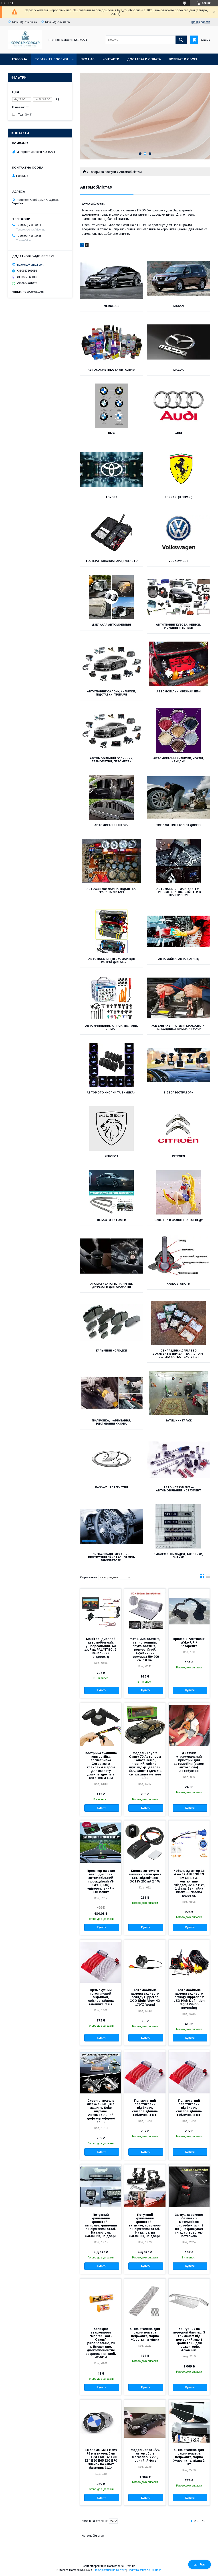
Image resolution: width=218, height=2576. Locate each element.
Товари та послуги (51, 59)
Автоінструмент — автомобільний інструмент (178, 1489)
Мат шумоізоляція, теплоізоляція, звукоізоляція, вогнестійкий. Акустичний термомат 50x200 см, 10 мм (145, 1649)
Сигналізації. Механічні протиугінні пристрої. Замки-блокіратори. (111, 1557)
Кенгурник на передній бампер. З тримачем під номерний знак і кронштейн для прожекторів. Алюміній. (189, 2339)
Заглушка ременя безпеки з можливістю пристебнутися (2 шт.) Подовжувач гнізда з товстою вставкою (189, 2225)
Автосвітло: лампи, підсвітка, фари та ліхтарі (112, 890)
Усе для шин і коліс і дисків (178, 825)
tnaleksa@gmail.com (30, 264)
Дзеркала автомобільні (111, 624)
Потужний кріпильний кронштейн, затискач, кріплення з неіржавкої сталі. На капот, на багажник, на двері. (101, 2225)
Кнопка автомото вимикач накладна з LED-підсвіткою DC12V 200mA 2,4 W (145, 1876)
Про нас (88, 59)
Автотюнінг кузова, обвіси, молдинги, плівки (178, 626)
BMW (111, 433)
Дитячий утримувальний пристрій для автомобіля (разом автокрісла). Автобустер (189, 1762)
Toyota (111, 497)
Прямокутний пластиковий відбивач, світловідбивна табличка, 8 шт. (189, 2108)
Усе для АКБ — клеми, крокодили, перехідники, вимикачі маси (178, 1027)
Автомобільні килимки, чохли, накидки (178, 760)
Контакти (111, 59)
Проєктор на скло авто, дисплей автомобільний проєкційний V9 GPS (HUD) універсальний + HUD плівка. (101, 1881)
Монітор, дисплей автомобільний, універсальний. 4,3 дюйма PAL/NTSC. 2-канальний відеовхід (100, 1647)
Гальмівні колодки (111, 1350)
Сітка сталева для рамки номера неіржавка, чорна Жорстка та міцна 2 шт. (189, 2457)
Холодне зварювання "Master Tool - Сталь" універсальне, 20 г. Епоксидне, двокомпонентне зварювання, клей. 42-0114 (101, 2343)
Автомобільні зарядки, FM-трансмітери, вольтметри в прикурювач (178, 892)
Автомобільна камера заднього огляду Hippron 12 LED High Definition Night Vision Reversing (189, 1999)
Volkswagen (178, 561)
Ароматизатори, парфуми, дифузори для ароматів (111, 1285)
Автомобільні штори (111, 825)
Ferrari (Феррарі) (178, 497)
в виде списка (208, 1577)
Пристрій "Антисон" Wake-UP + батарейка (189, 1642)
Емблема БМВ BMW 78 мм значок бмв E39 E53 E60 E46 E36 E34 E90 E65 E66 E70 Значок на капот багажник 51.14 (101, 2458)
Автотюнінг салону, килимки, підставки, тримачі (111, 693)
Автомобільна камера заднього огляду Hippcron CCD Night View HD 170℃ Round (145, 1997)
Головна (19, 59)
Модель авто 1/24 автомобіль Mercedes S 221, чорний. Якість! (145, 2455)
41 (203, 2520)
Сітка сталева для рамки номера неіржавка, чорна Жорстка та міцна (145, 2334)
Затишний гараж (178, 1420)
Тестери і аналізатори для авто (111, 561)
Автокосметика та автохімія (111, 369)
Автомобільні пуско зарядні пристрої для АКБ (111, 960)
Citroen (178, 1156)
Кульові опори (178, 1283)
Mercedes (111, 306)
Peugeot (111, 1156)
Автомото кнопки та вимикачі (111, 1092)
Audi (178, 433)
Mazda (178, 369)
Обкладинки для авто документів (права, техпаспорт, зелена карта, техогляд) (178, 1353)
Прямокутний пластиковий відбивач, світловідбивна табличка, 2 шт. (101, 1997)
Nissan (178, 306)
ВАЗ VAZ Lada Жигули (111, 1487)
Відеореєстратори (179, 1092)
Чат (200, 2564)
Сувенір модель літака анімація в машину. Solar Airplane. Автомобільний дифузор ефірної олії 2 (101, 2111)
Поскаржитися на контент (110, 2570)
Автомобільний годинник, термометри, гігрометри (111, 760)
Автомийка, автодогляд (178, 958)
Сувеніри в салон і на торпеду (178, 1220)
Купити (101, 1690)
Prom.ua (130, 2566)
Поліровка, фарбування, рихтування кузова (111, 1422)
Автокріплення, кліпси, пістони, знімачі (111, 1027)
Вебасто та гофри (111, 1220)
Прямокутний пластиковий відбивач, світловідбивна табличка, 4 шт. (145, 2108)
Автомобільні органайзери (178, 691)
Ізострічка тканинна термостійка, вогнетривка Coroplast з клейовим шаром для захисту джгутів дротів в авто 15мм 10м (101, 1765)
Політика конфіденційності (144, 2570)
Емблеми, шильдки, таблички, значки (178, 1556)
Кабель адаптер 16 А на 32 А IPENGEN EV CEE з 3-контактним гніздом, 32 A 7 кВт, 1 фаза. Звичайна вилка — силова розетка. (189, 1883)
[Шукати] (181, 40)
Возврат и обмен (183, 59)
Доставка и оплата (144, 59)
